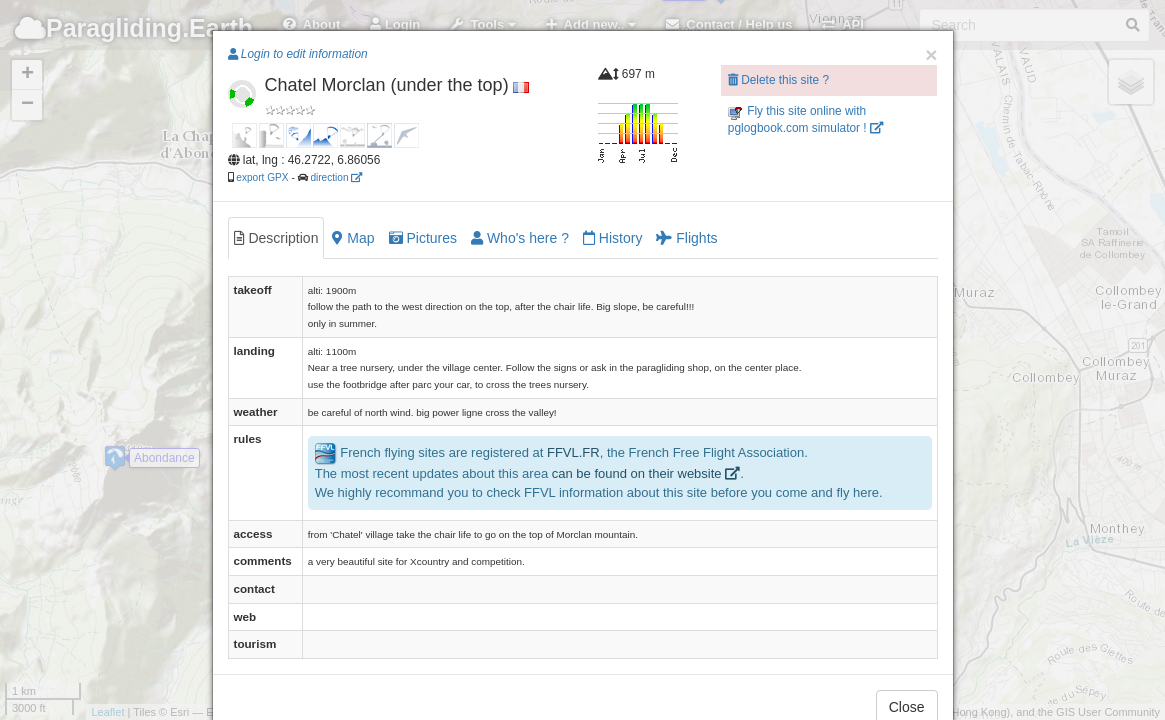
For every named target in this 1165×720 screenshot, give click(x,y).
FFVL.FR (573, 453)
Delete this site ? (778, 80)
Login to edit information (298, 54)
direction (336, 177)
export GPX (262, 177)
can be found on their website (646, 473)
